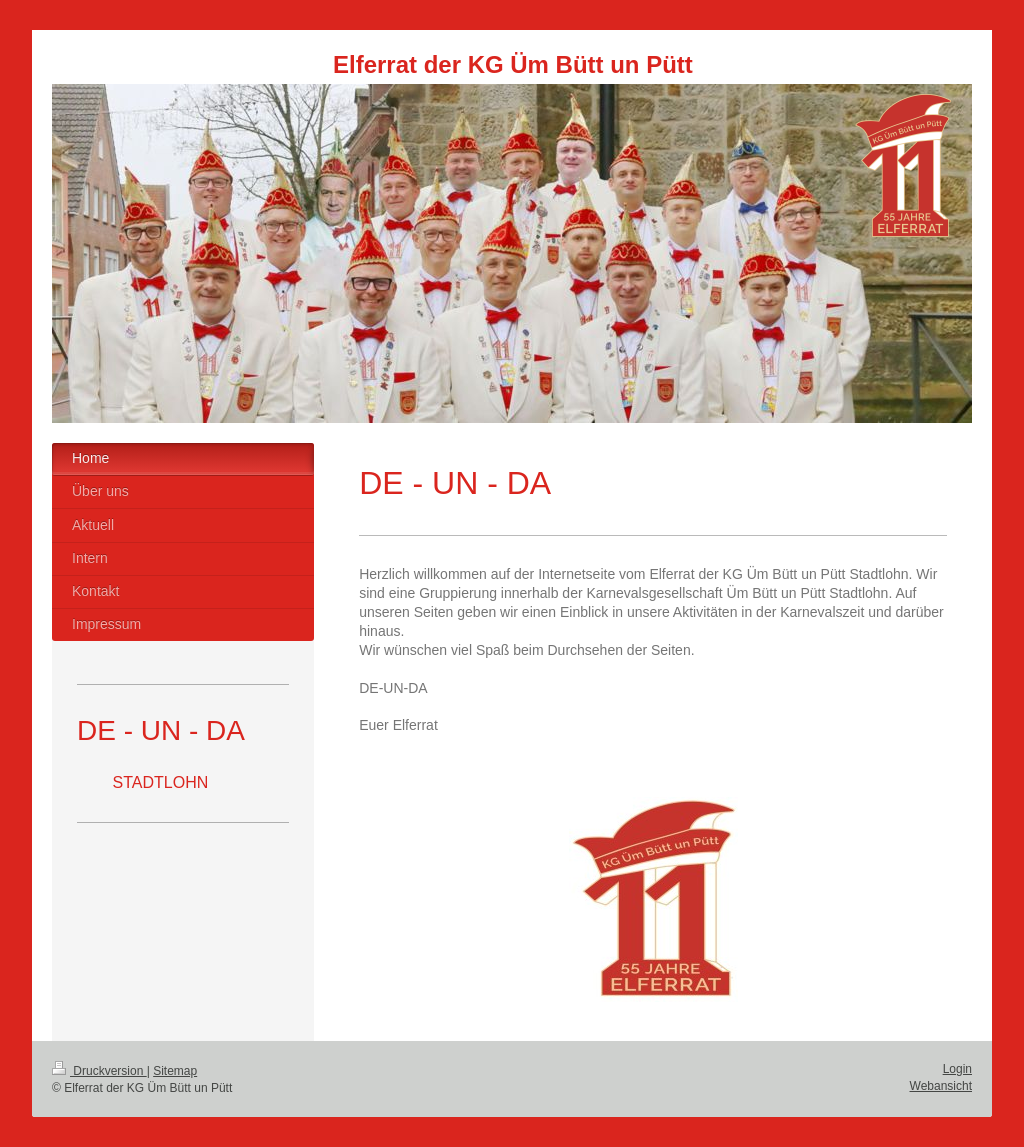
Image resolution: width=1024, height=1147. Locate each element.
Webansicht (941, 1086)
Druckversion (99, 1071)
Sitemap (175, 1071)
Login (957, 1069)
